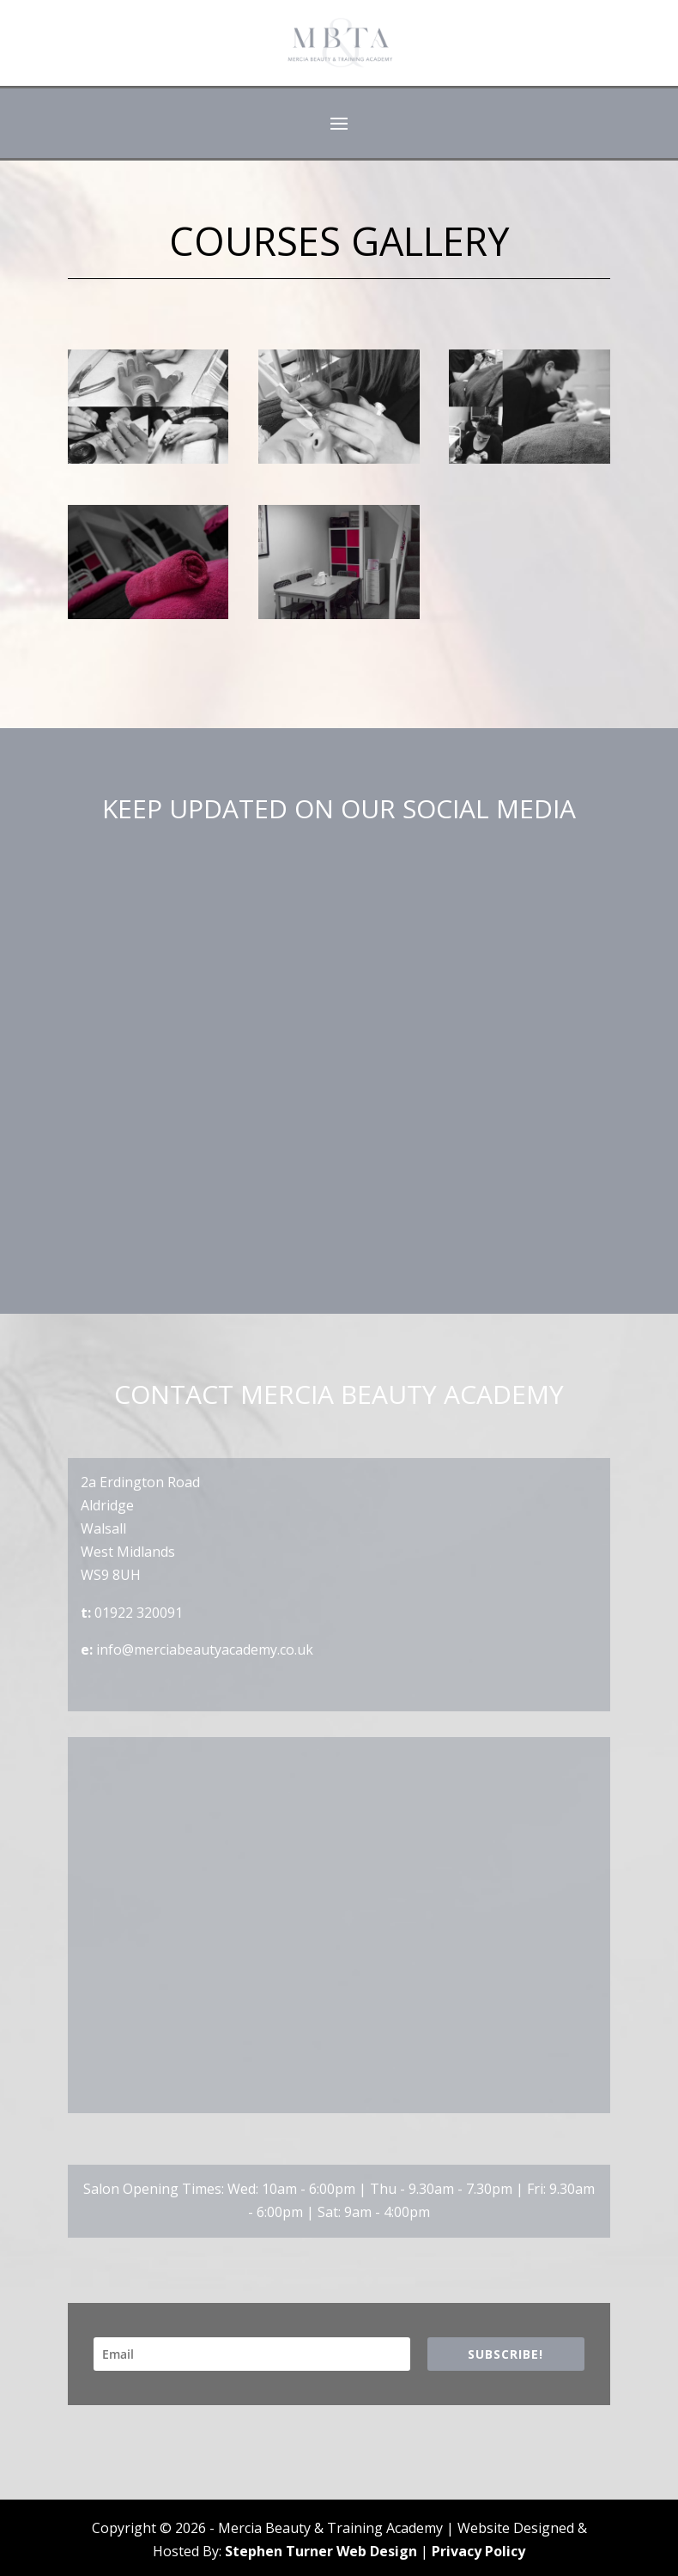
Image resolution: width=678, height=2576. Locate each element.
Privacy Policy (478, 2551)
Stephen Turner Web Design (321, 2551)
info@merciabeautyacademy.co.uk (204, 1649)
